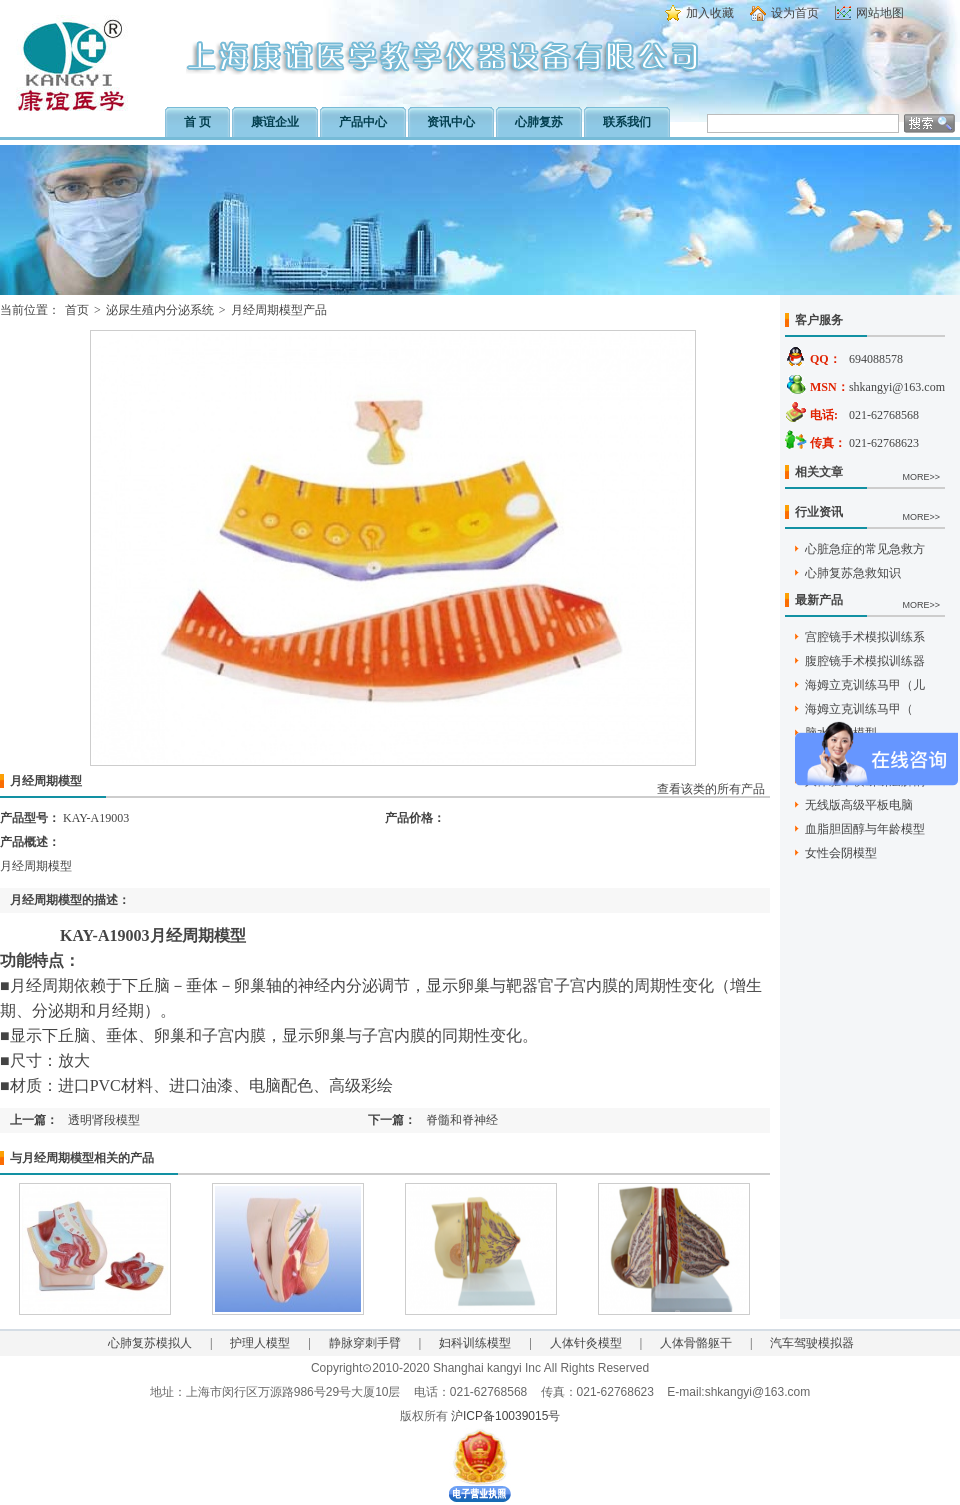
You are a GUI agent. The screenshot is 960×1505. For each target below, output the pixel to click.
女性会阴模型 (841, 853)
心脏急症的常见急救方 (865, 549)
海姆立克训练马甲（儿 (865, 685)
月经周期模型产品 (279, 310)
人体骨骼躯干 (696, 1343)
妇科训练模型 (475, 1343)
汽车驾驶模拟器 (812, 1343)
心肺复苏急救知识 (853, 573)
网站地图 (880, 13)
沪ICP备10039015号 (505, 1416)
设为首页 (795, 13)
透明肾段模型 (104, 1120)
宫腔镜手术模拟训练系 (865, 637)
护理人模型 (260, 1343)
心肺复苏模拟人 (150, 1343)
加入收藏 (710, 13)
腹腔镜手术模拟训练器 (865, 661)
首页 (77, 310)
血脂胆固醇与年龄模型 (865, 829)
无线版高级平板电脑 (859, 805)
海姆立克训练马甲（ (859, 709)
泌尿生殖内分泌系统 (160, 310)
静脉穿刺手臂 (365, 1343)
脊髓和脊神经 (462, 1120)
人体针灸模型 (586, 1343)
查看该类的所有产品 (711, 789)
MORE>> (921, 477)
